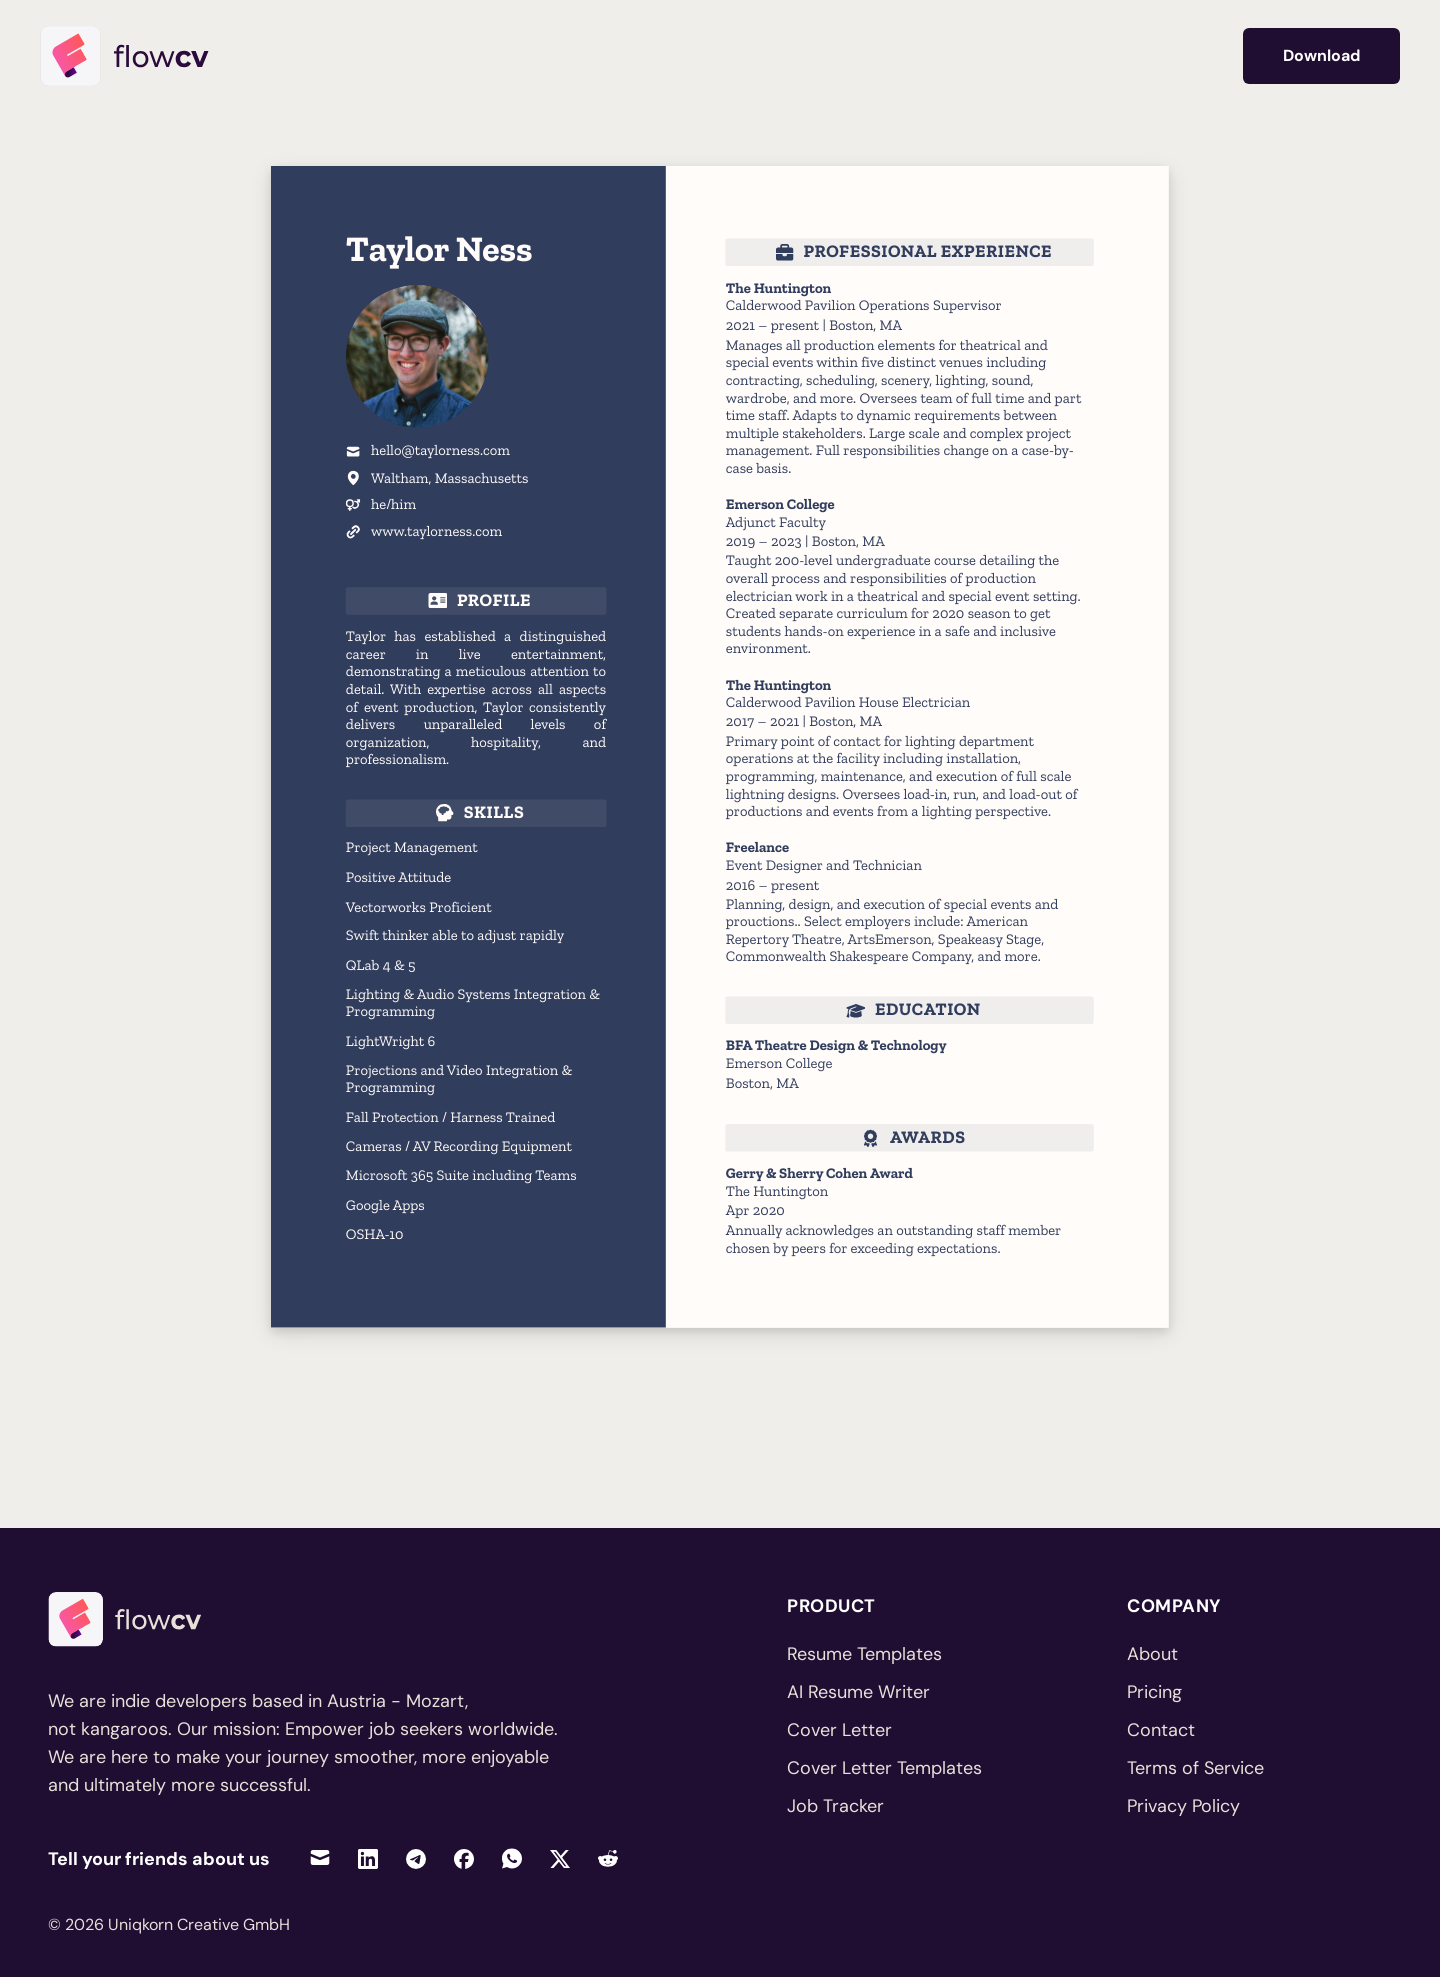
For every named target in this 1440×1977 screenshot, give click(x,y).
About (1152, 1654)
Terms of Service (1195, 1768)
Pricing (1154, 1692)
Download (1321, 55)
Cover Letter (839, 1730)
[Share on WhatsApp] (512, 1858)
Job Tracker (835, 1806)
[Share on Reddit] (608, 1858)
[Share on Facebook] (464, 1858)
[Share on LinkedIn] (368, 1858)
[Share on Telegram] (416, 1858)
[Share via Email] (320, 1858)
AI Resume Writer (858, 1692)
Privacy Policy (1183, 1806)
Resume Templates (864, 1654)
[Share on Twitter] (560, 1858)
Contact (1161, 1730)
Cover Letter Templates (884, 1768)
